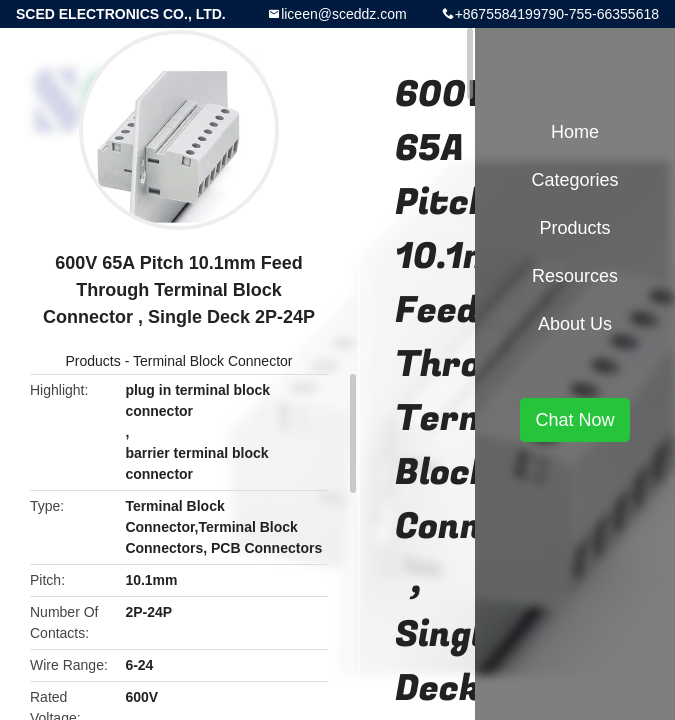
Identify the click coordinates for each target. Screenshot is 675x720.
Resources (575, 276)
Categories (574, 180)
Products (93, 361)
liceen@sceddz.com (344, 14)
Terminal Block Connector (213, 361)
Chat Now (574, 420)
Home (575, 132)
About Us (575, 324)
